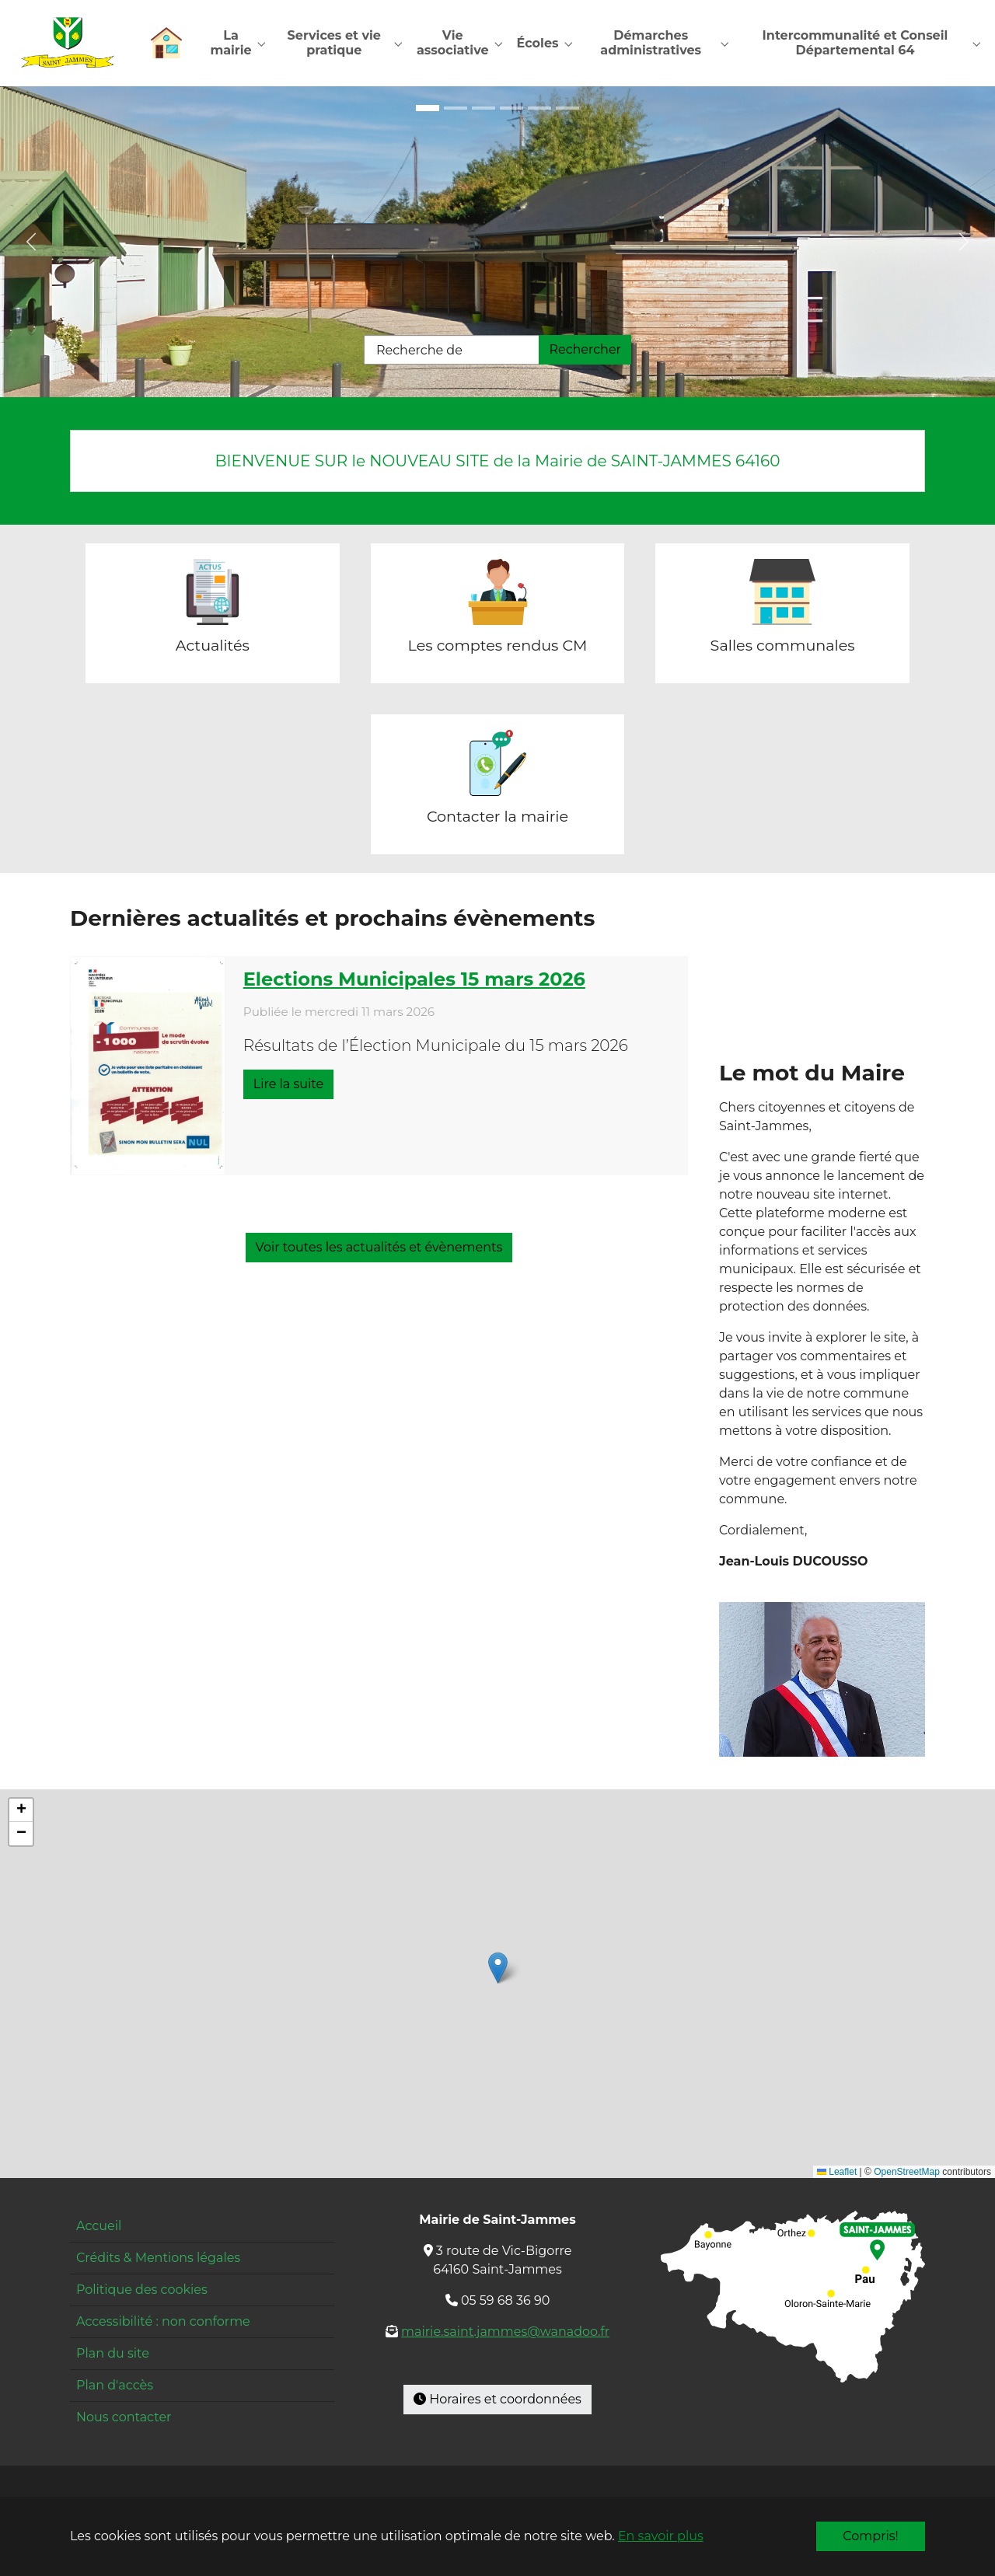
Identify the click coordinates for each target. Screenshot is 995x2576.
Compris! (870, 2536)
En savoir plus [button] (660, 2536)
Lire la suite (288, 1084)
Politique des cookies (142, 2291)
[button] (498, 1969)
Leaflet (837, 2172)
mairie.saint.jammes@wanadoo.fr (505, 2333)
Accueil (98, 2227)
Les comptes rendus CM (498, 646)
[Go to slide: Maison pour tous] (427, 108)
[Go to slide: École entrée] (455, 108)
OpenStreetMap (907, 2172)
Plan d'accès (114, 2386)
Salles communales (782, 646)
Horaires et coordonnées (497, 2400)
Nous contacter (124, 2418)
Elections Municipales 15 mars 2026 (414, 980)
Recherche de (419, 351)
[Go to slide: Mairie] (511, 108)
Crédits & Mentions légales (158, 2259)
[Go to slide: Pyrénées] (567, 108)
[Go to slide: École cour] (483, 108)
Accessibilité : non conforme (163, 2323)
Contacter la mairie (497, 817)
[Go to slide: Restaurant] (539, 108)
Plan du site (112, 2354)
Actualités (213, 646)
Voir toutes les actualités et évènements (379, 1248)
